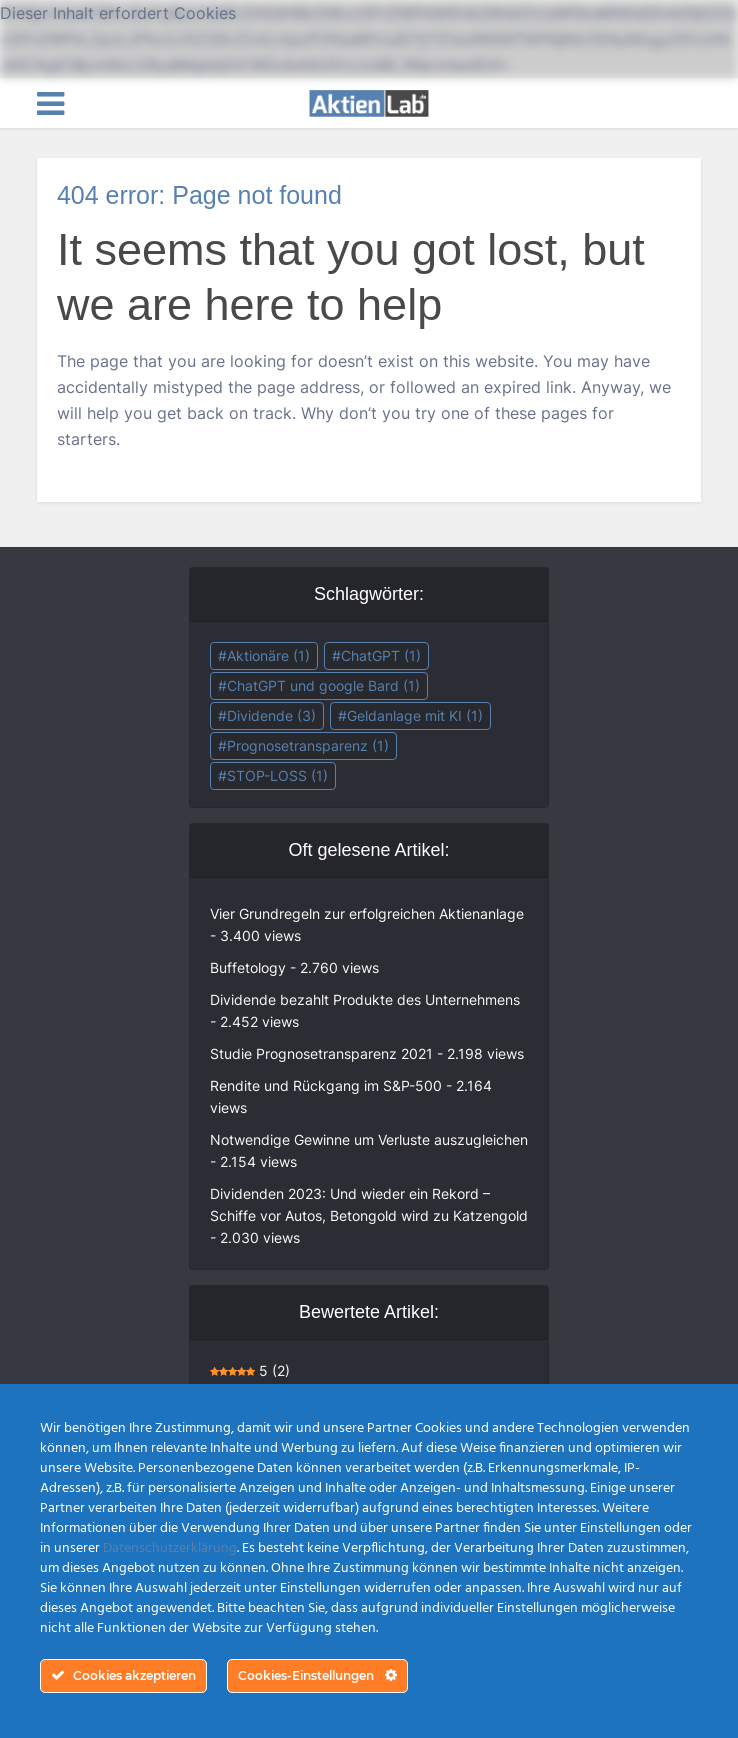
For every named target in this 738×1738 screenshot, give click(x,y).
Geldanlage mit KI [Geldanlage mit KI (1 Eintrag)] (415, 715)
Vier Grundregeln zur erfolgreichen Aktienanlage (367, 913)
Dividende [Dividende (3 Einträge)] (271, 715)
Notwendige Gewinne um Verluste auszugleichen (369, 1139)
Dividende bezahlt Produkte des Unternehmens (365, 999)
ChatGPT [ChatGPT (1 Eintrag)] (381, 655)
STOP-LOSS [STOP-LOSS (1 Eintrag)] (277, 775)
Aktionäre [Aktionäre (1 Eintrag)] (268, 655)
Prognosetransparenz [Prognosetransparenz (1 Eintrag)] (308, 745)
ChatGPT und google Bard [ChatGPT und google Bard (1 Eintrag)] (323, 685)
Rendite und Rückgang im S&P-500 (326, 1085)
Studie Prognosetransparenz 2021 (321, 1053)
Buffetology (248, 967)
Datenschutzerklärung (170, 1548)
